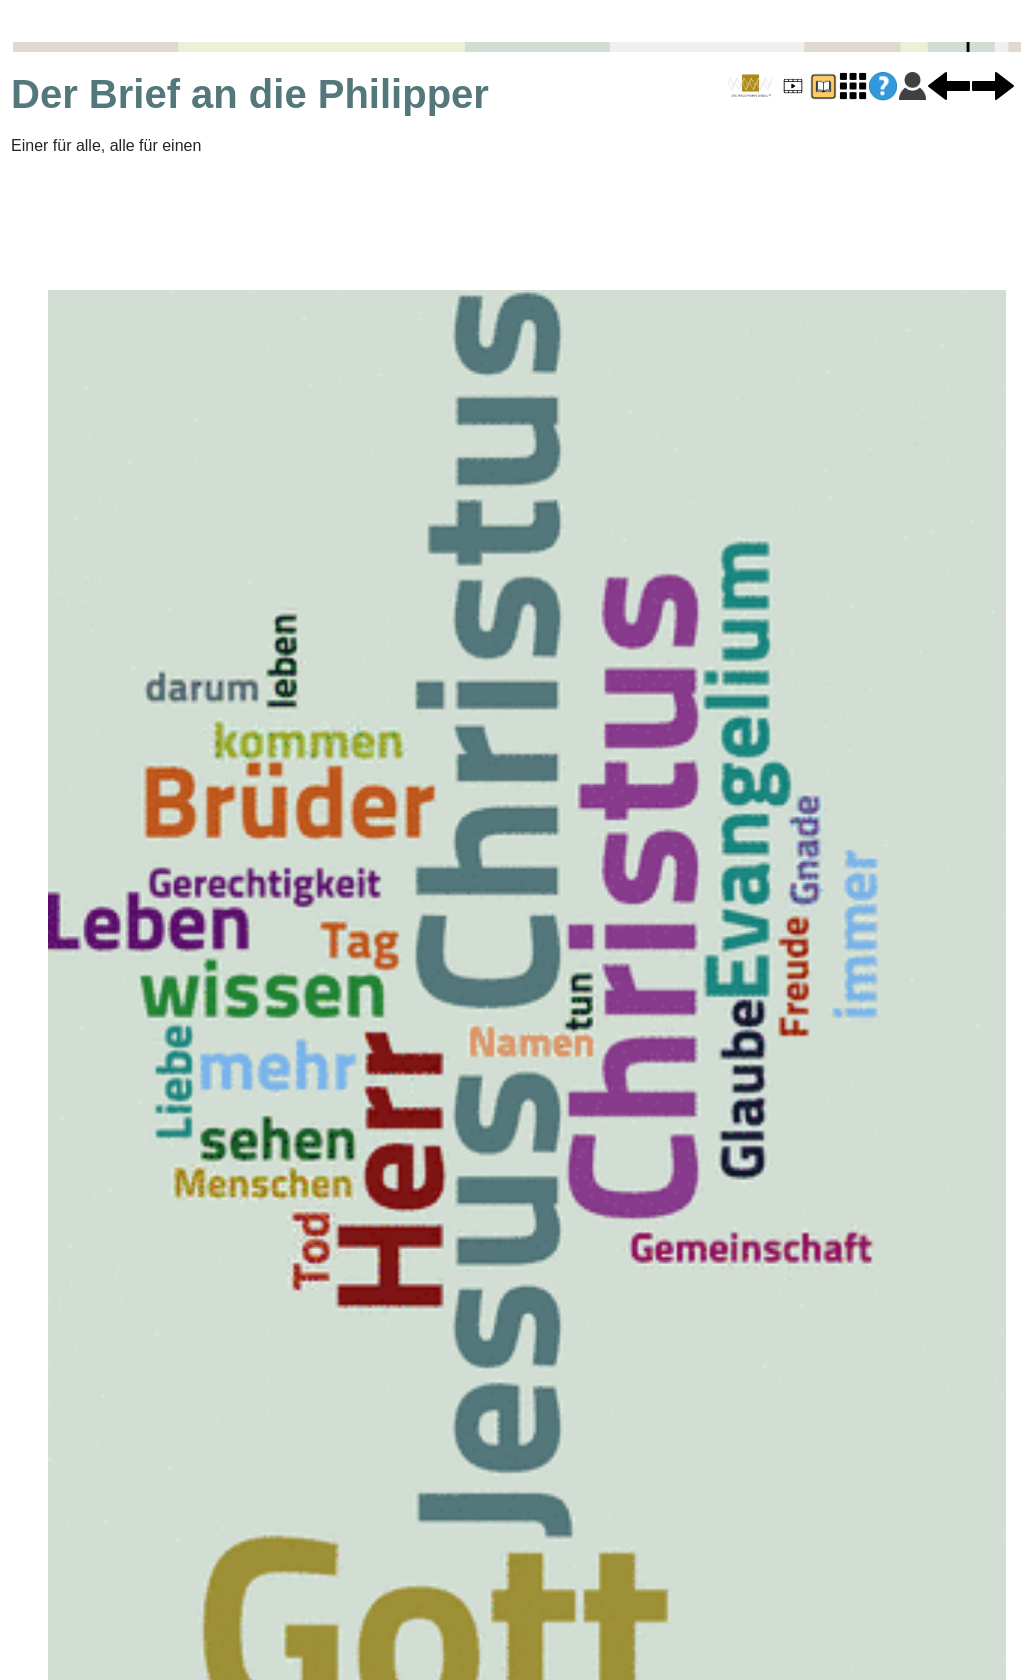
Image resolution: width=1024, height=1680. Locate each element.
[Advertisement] (264, 223)
